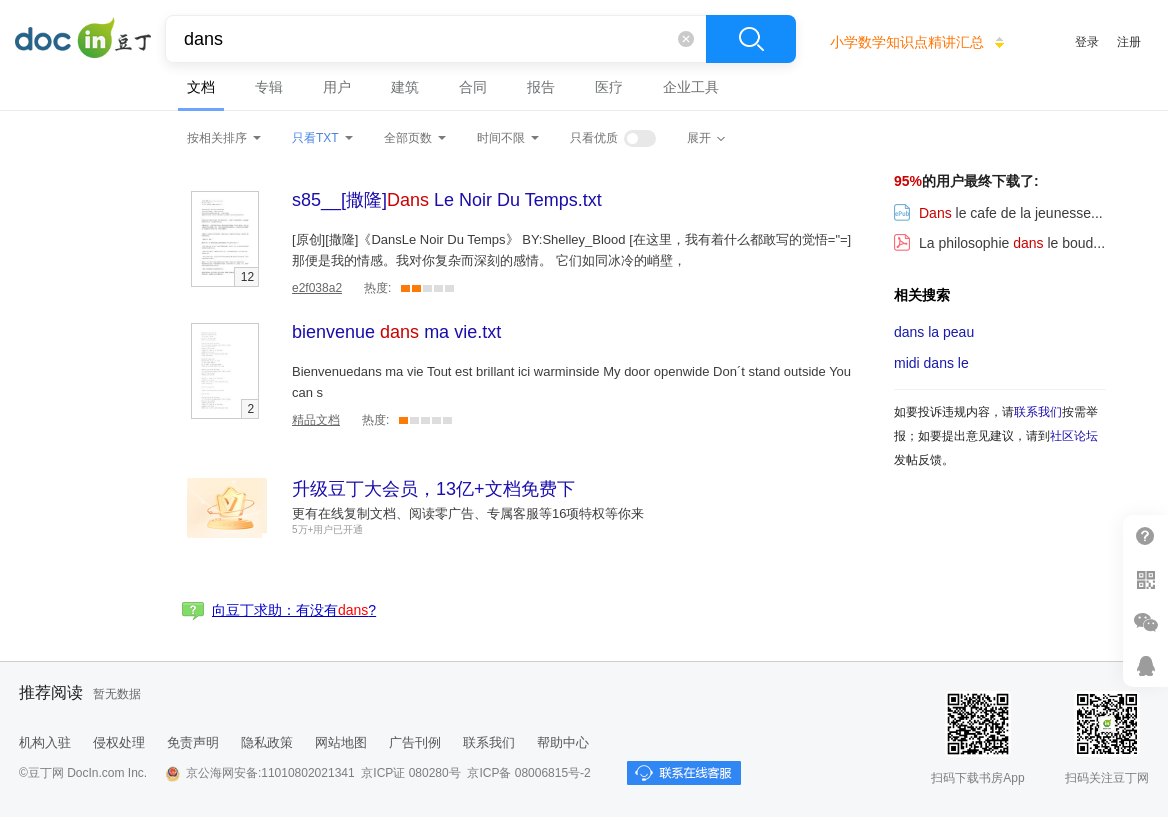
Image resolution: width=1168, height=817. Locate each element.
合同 (473, 87)
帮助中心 (563, 742)
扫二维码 (1145, 579)
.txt (447, 200)
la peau (934, 332)
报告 (541, 87)
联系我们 (1038, 412)
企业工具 (691, 87)
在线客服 (1145, 665)
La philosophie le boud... (999, 243)
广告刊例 (415, 742)
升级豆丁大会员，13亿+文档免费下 (433, 489)
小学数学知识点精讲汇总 (907, 42)
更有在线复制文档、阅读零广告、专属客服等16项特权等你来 (468, 513)
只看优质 (594, 138)
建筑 (405, 87)
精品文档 (316, 420)
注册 (1129, 42)
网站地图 (341, 742)
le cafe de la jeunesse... (998, 213)
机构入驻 (45, 742)
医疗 (609, 87)
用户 (337, 87)
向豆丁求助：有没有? (294, 610)
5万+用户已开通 (327, 529)
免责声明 (193, 742)
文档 (201, 87)
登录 (1087, 42)
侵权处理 (119, 742)
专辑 (269, 87)
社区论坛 (1074, 436)
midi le (931, 363)
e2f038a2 (317, 288)
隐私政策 (267, 742)
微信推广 (1145, 622)
